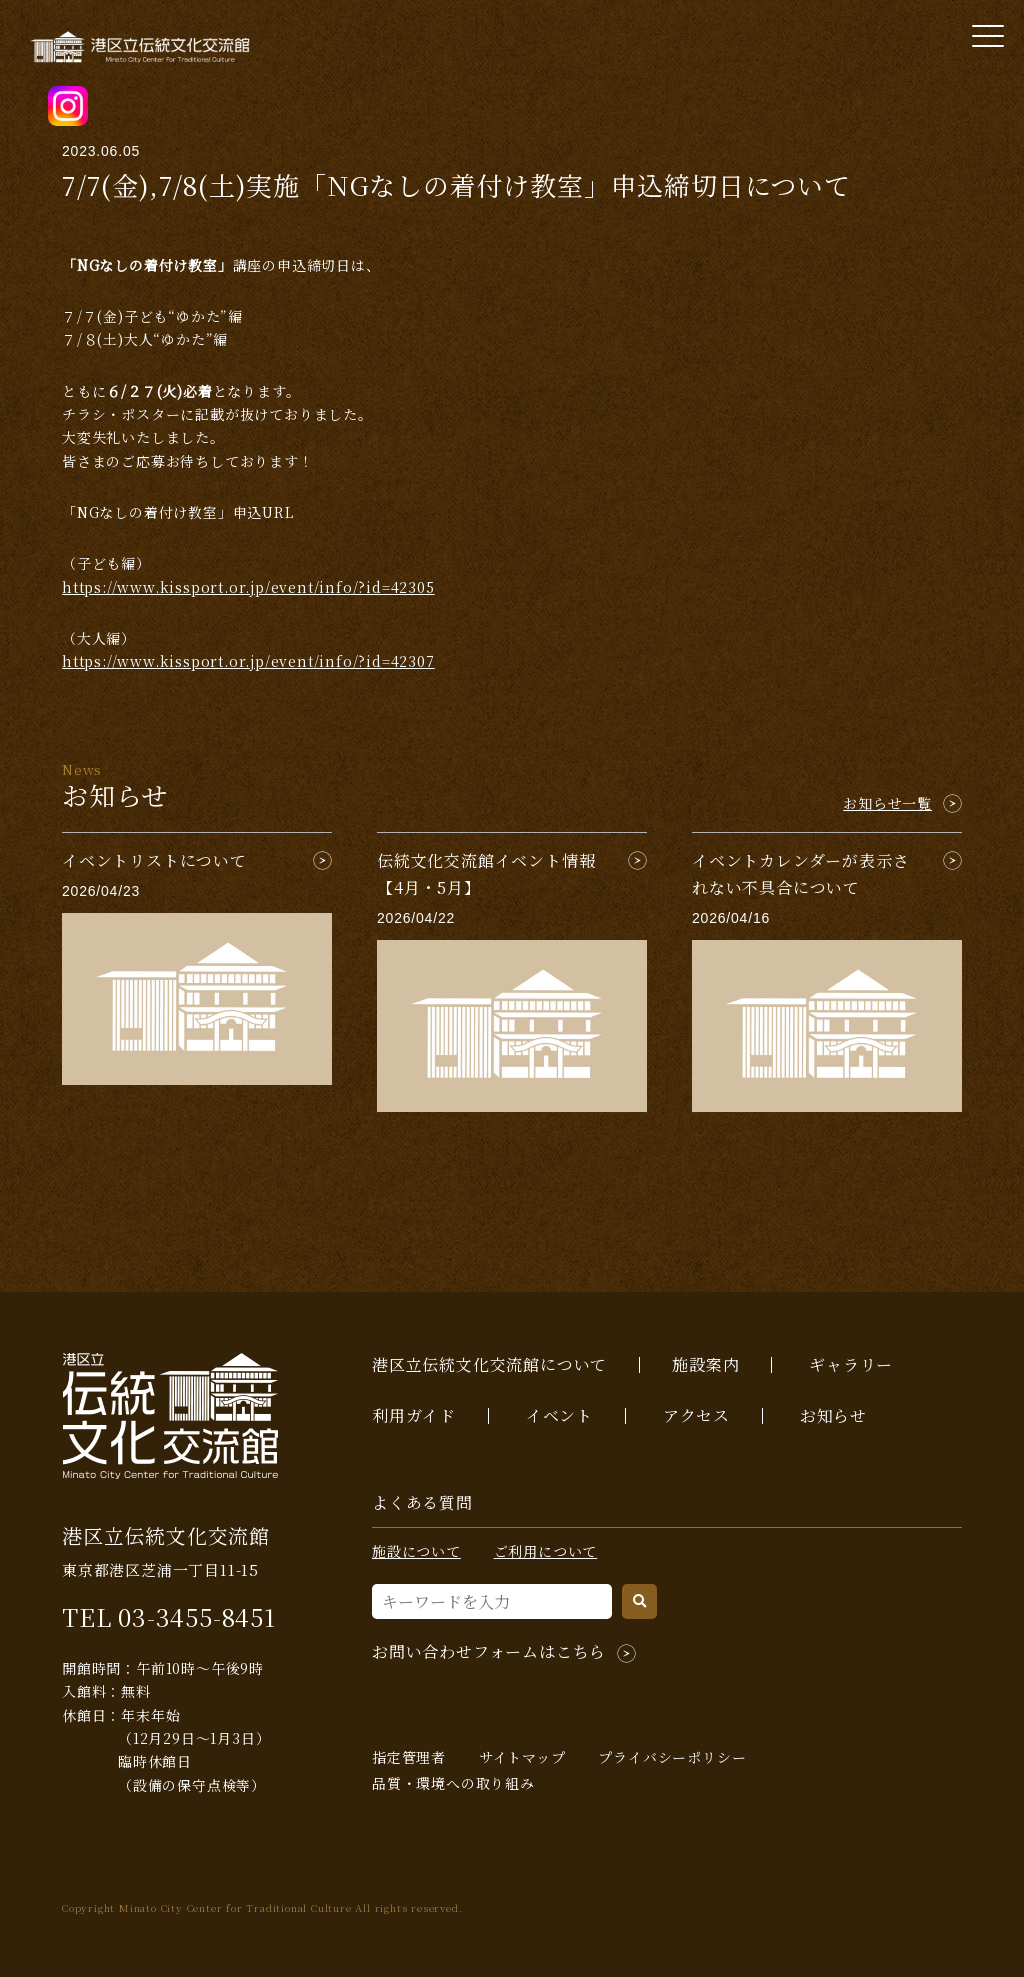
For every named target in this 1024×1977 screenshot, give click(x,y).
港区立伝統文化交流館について (489, 1364)
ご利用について (546, 1551)
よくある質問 (422, 1502)
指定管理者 (409, 1757)
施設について (416, 1551)
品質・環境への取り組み (453, 1783)
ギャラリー (851, 1364)
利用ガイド (414, 1415)
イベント (559, 1415)
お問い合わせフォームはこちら (489, 1651)
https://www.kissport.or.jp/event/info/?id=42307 (248, 661)
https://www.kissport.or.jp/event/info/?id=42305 (248, 587)
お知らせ (833, 1415)
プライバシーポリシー (672, 1757)
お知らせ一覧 (887, 803)
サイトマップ (522, 1757)
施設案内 (705, 1364)
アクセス (696, 1415)
